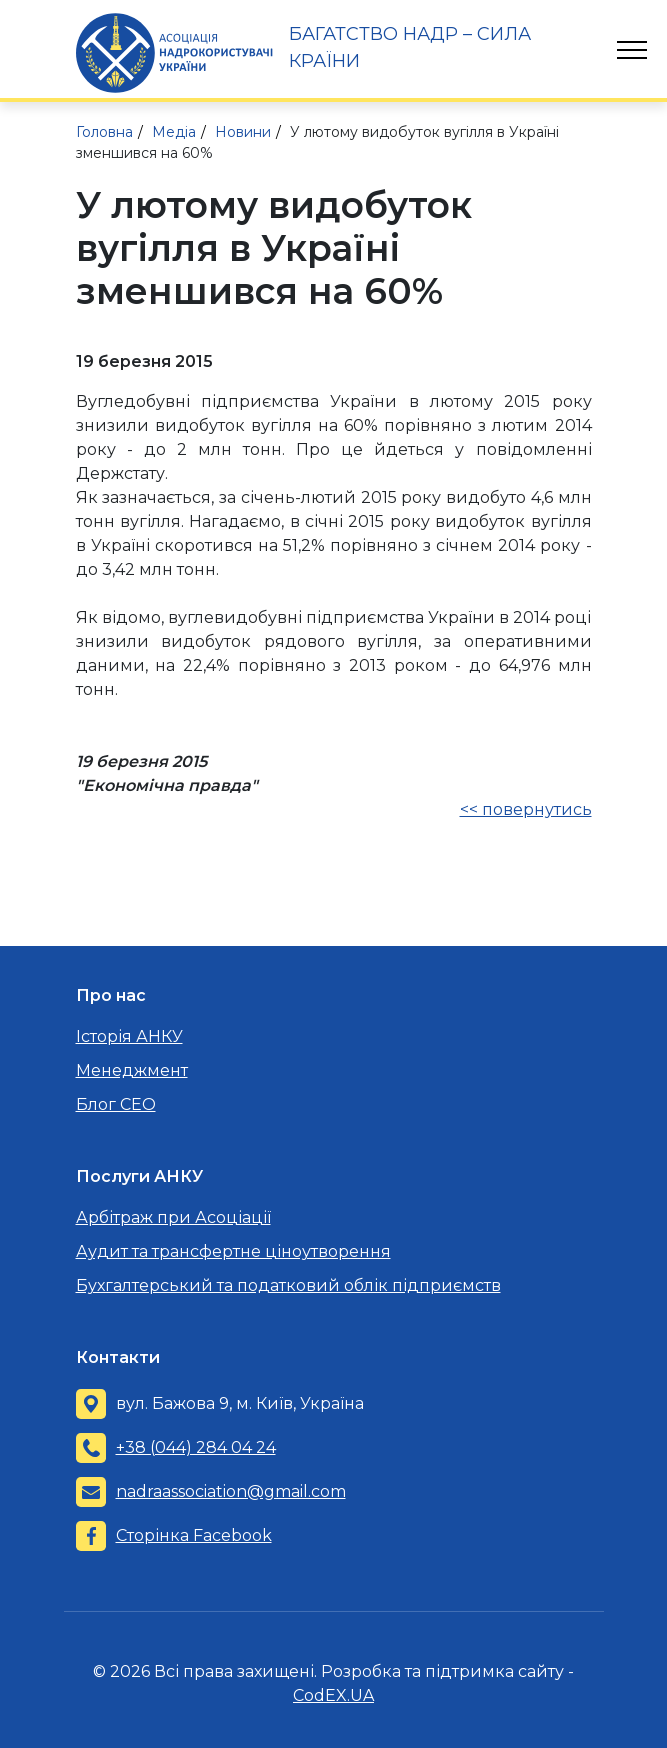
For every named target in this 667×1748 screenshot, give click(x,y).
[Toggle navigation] (632, 50)
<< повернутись (526, 809)
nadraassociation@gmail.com (231, 1491)
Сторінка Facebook (194, 1535)
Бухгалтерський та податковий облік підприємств (288, 1285)
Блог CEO (116, 1104)
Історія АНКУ (129, 1036)
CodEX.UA (333, 1695)
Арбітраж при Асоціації (173, 1217)
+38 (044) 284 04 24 (196, 1447)
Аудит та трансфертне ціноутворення (233, 1251)
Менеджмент (132, 1070)
